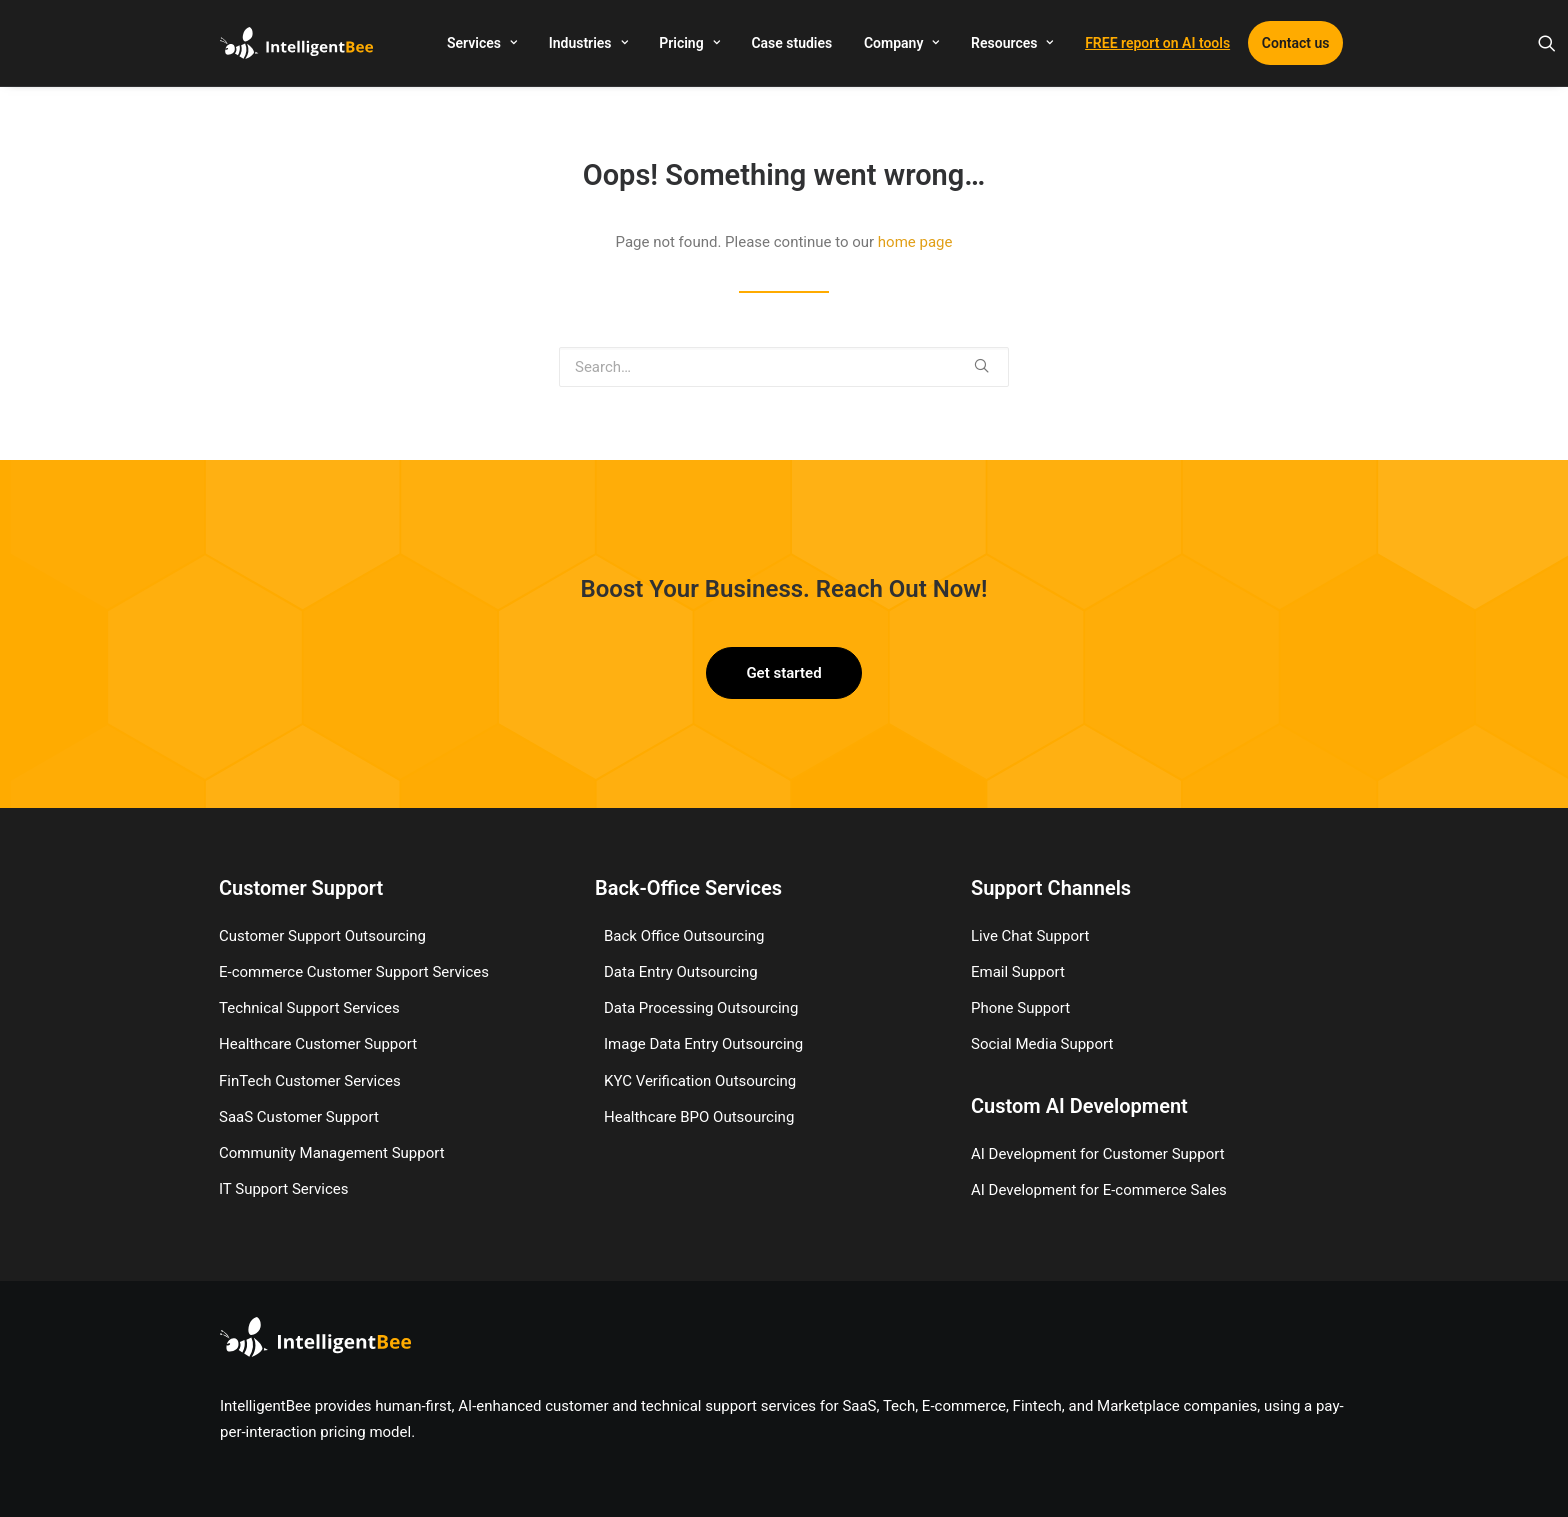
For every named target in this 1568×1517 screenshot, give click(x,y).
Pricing (689, 43)
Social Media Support (1042, 1044)
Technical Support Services (309, 1008)
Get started (783, 673)
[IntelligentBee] (296, 43)
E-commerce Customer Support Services (354, 972)
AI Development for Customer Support (1098, 1154)
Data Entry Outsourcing (681, 972)
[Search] (1547, 43)
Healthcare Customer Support (318, 1044)
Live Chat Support (1030, 936)
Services (482, 43)
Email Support (1018, 972)
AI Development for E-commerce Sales (1099, 1190)
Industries (588, 43)
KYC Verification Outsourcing (700, 1081)
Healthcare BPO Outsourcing (699, 1117)
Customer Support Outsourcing (322, 936)
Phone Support (1020, 1008)
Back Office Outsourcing (684, 936)
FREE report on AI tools (1157, 43)
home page (915, 242)
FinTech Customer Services (310, 1081)
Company (901, 43)
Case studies (791, 43)
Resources (1012, 43)
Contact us (1296, 43)
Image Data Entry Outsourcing (703, 1044)
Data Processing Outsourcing (701, 1008)
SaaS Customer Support (299, 1117)
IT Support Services (283, 1189)
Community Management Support (332, 1153)
